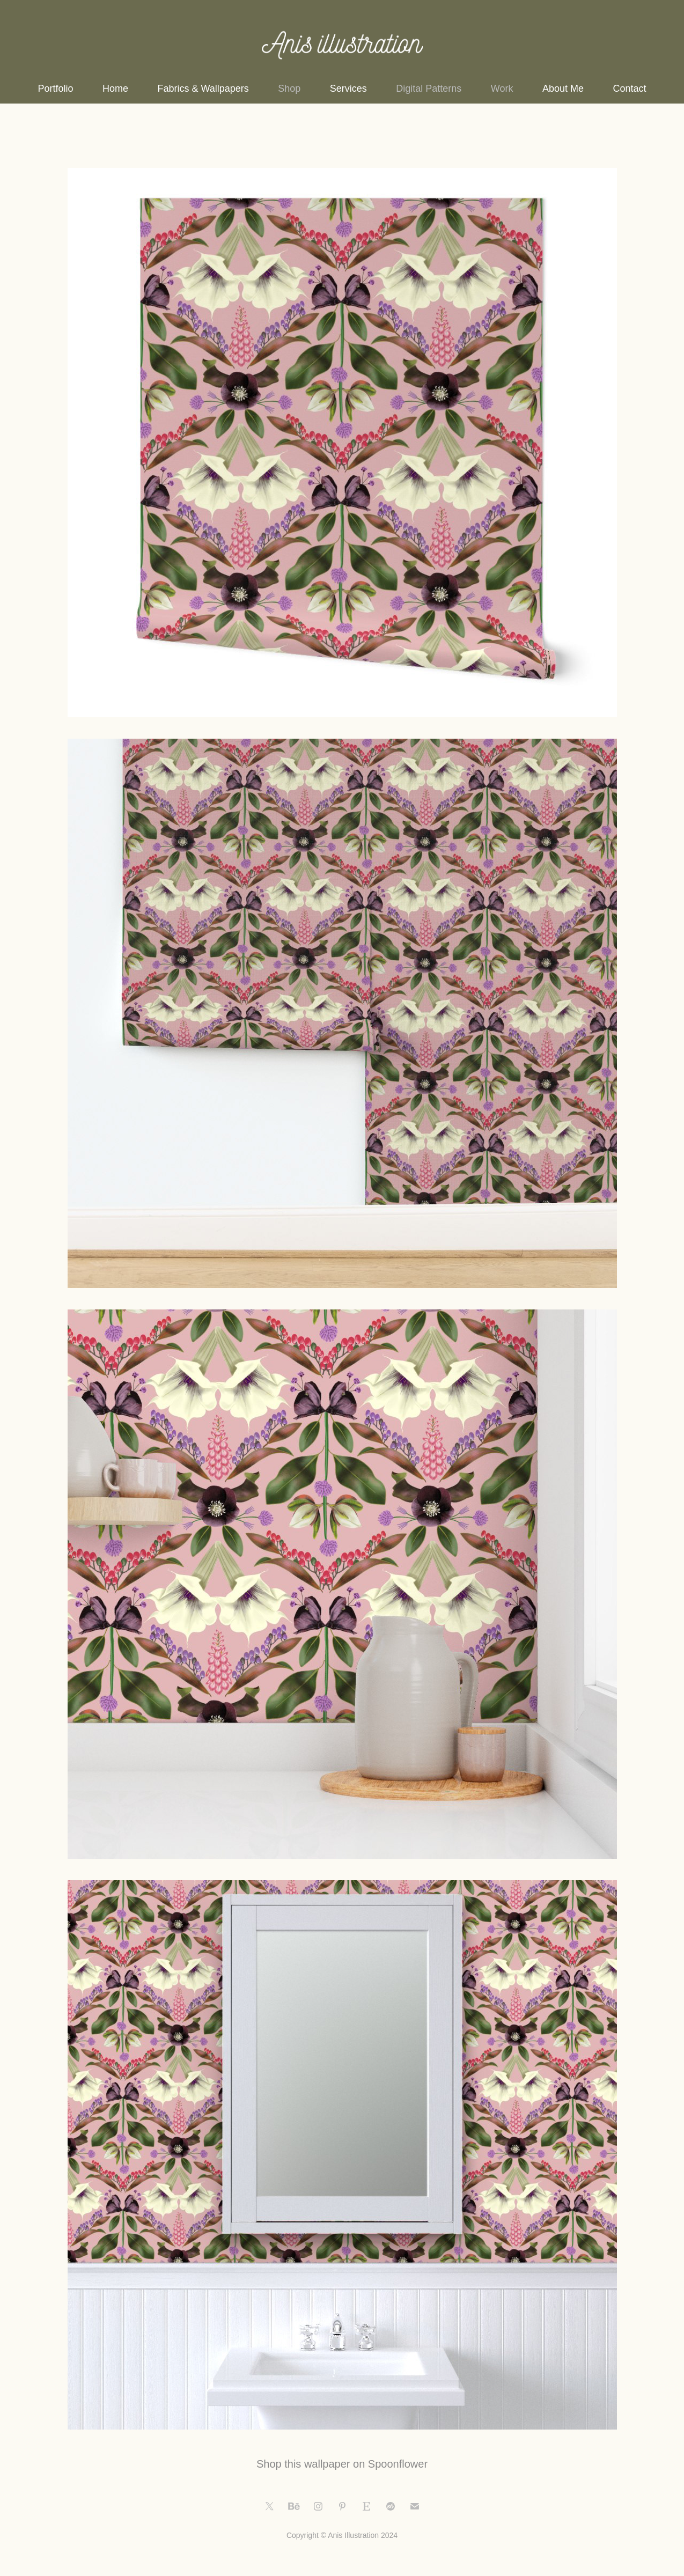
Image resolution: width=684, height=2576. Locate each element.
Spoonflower (398, 2464)
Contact (629, 88)
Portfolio (55, 88)
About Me (563, 88)
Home (115, 88)
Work (502, 88)
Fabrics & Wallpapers (202, 88)
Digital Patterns (428, 88)
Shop (289, 88)
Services (348, 88)
